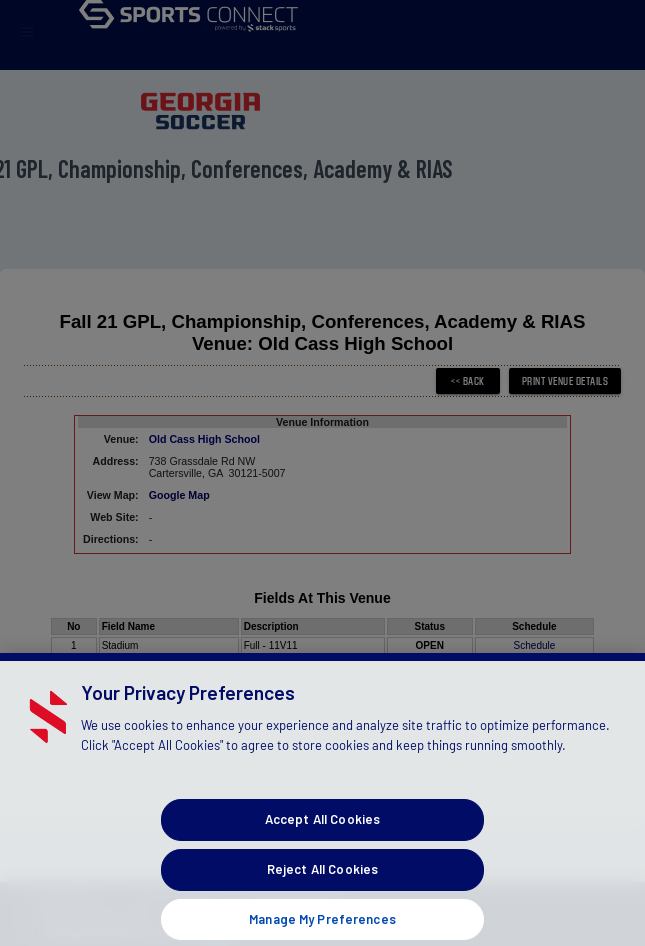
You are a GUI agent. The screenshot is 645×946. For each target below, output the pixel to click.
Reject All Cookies (322, 880)
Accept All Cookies (322, 831)
